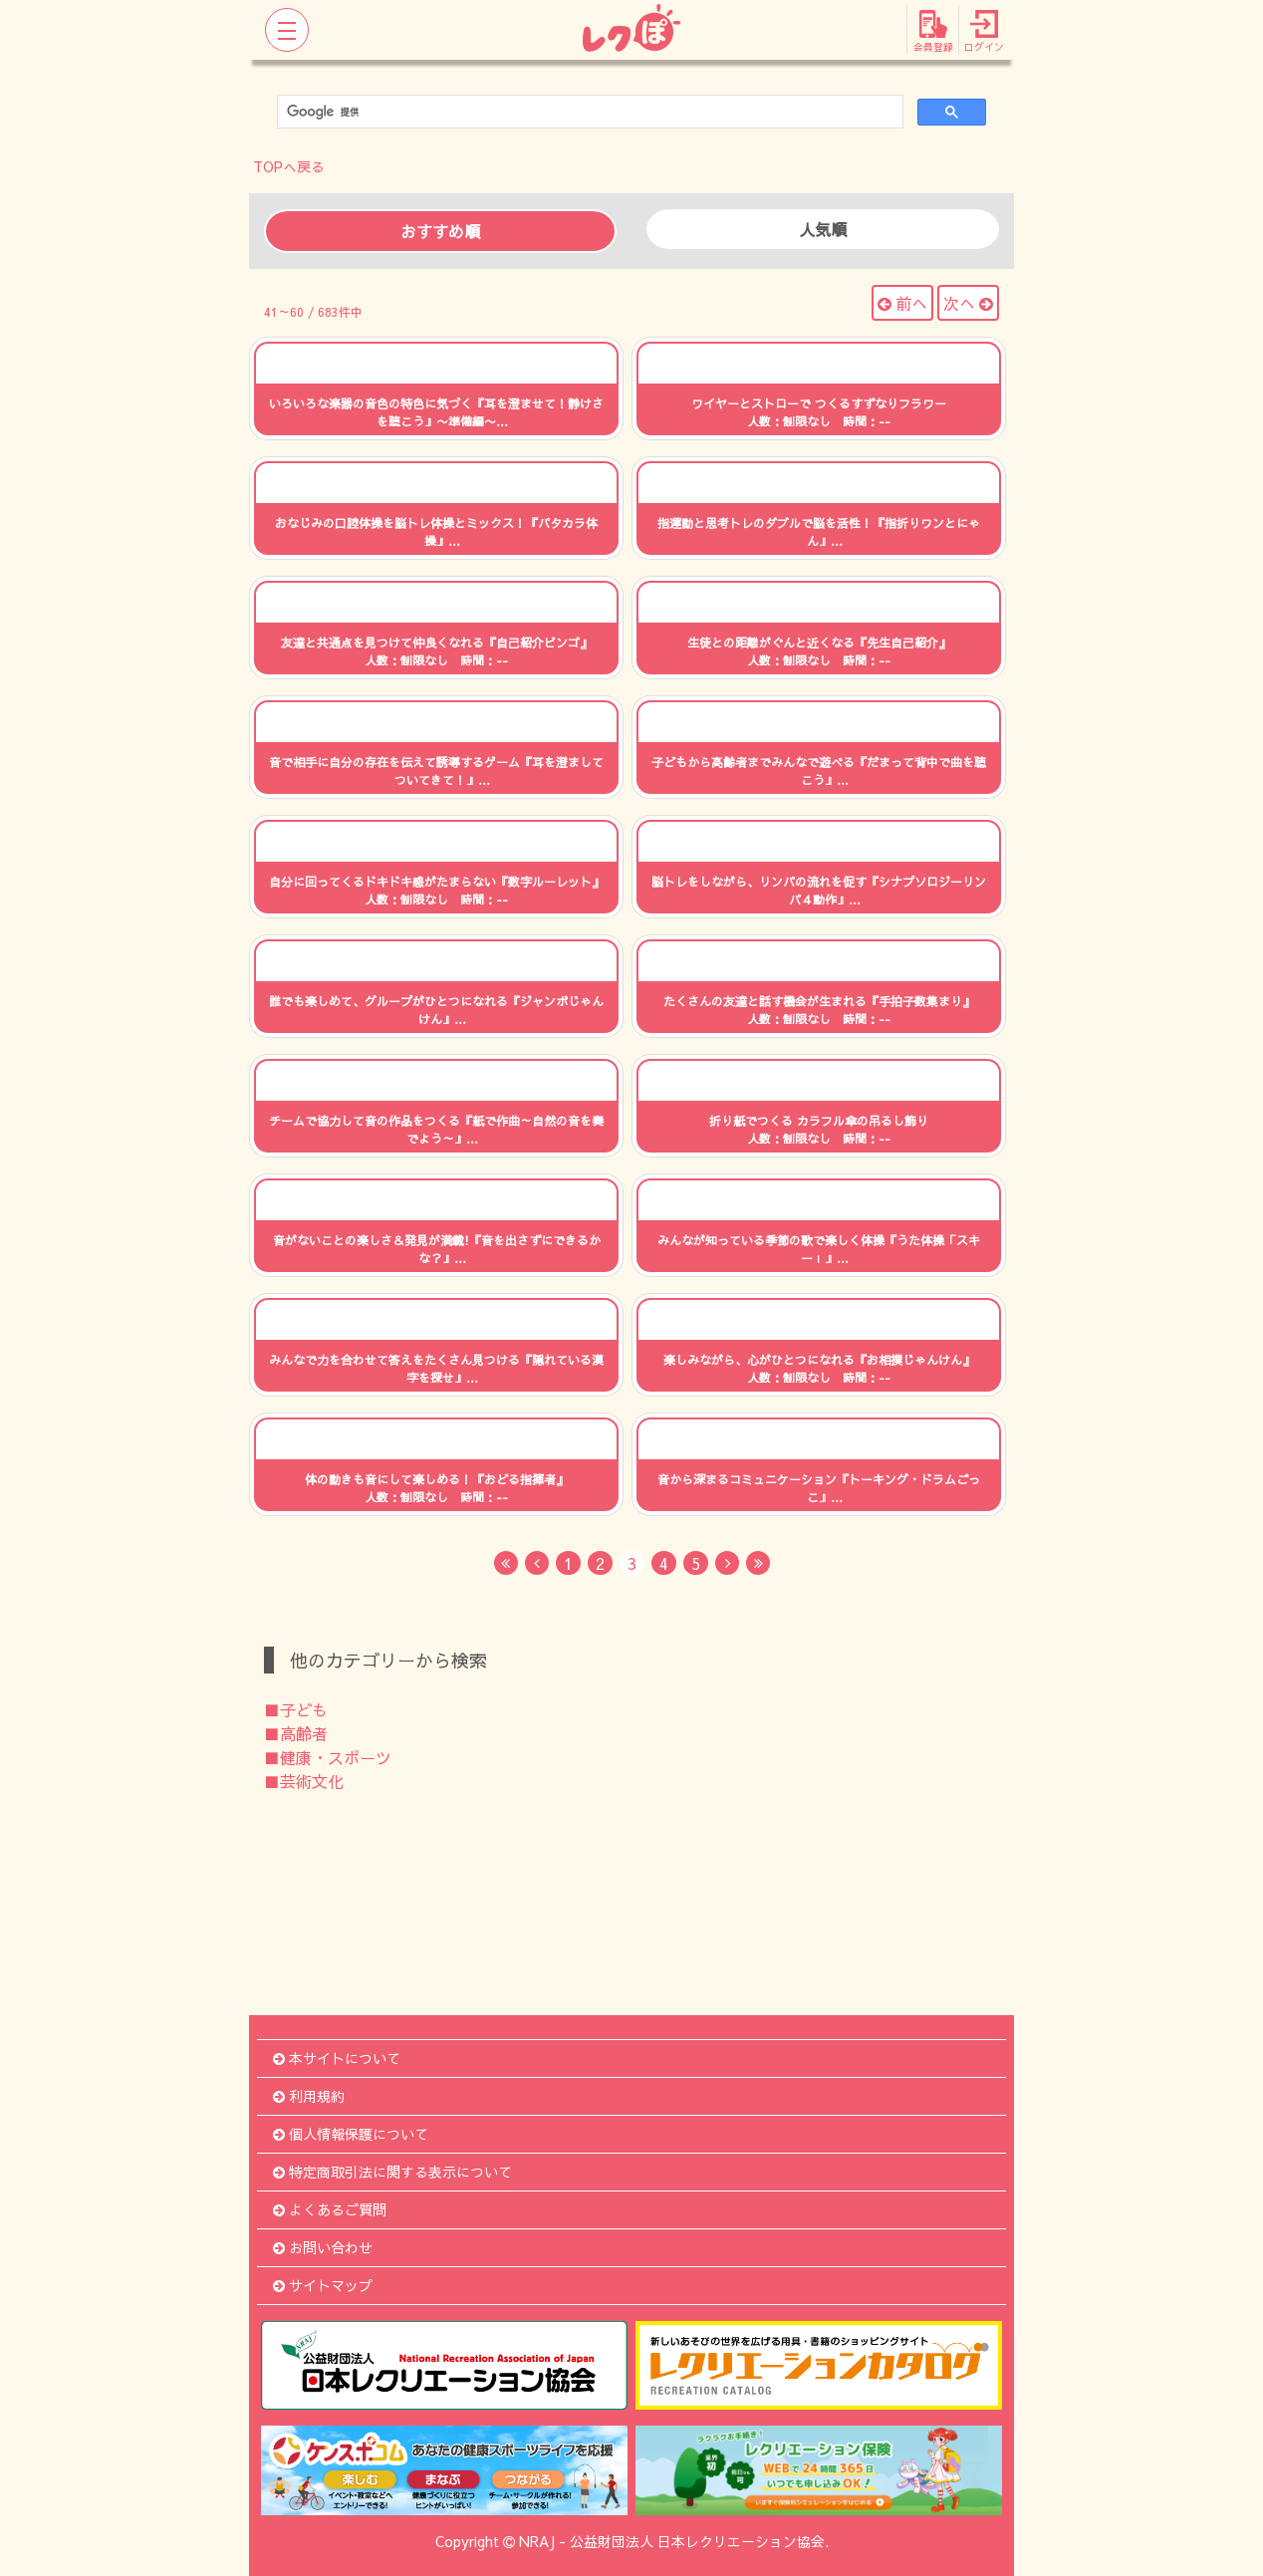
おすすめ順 (440, 231)
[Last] (758, 1563)
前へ (902, 303)
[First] (506, 1563)
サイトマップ (323, 2285)
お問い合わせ (323, 2247)
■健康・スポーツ (327, 1757)
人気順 (823, 229)
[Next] (727, 1563)
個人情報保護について (350, 2134)
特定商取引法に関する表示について (392, 2172)
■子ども (296, 1709)
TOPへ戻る (289, 166)
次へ (968, 303)
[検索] (588, 112)
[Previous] (537, 1563)
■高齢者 (296, 1733)
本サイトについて (336, 2058)
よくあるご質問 (329, 2209)
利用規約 (309, 2096)
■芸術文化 (304, 1781)
